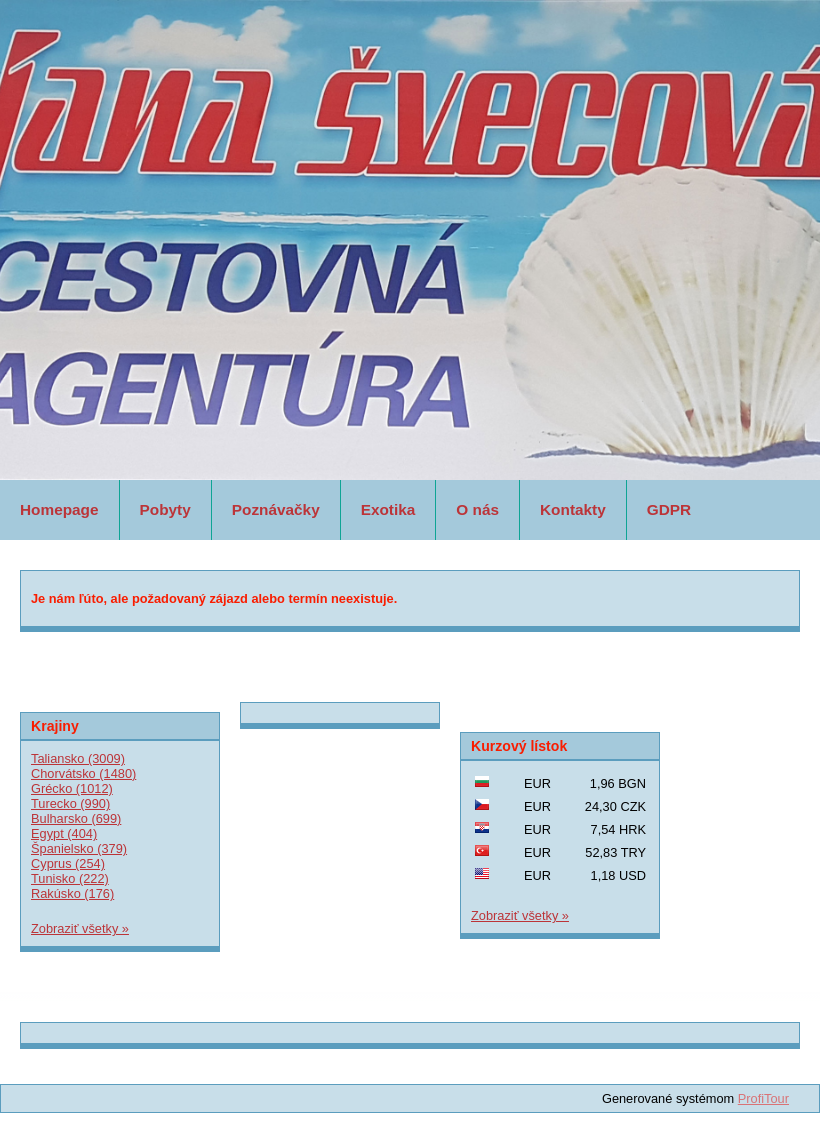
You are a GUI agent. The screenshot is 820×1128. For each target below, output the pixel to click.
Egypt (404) (64, 833)
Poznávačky (276, 509)
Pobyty (165, 509)
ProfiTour (763, 1098)
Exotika (388, 509)
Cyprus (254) (68, 863)
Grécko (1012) (72, 788)
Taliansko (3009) (78, 758)
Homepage (59, 509)
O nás (477, 509)
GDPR (669, 509)
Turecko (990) (70, 803)
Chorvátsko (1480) (83, 773)
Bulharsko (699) (76, 818)
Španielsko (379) (79, 848)
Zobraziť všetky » (80, 928)
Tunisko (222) (70, 878)
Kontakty (573, 509)
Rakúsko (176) (72, 893)
